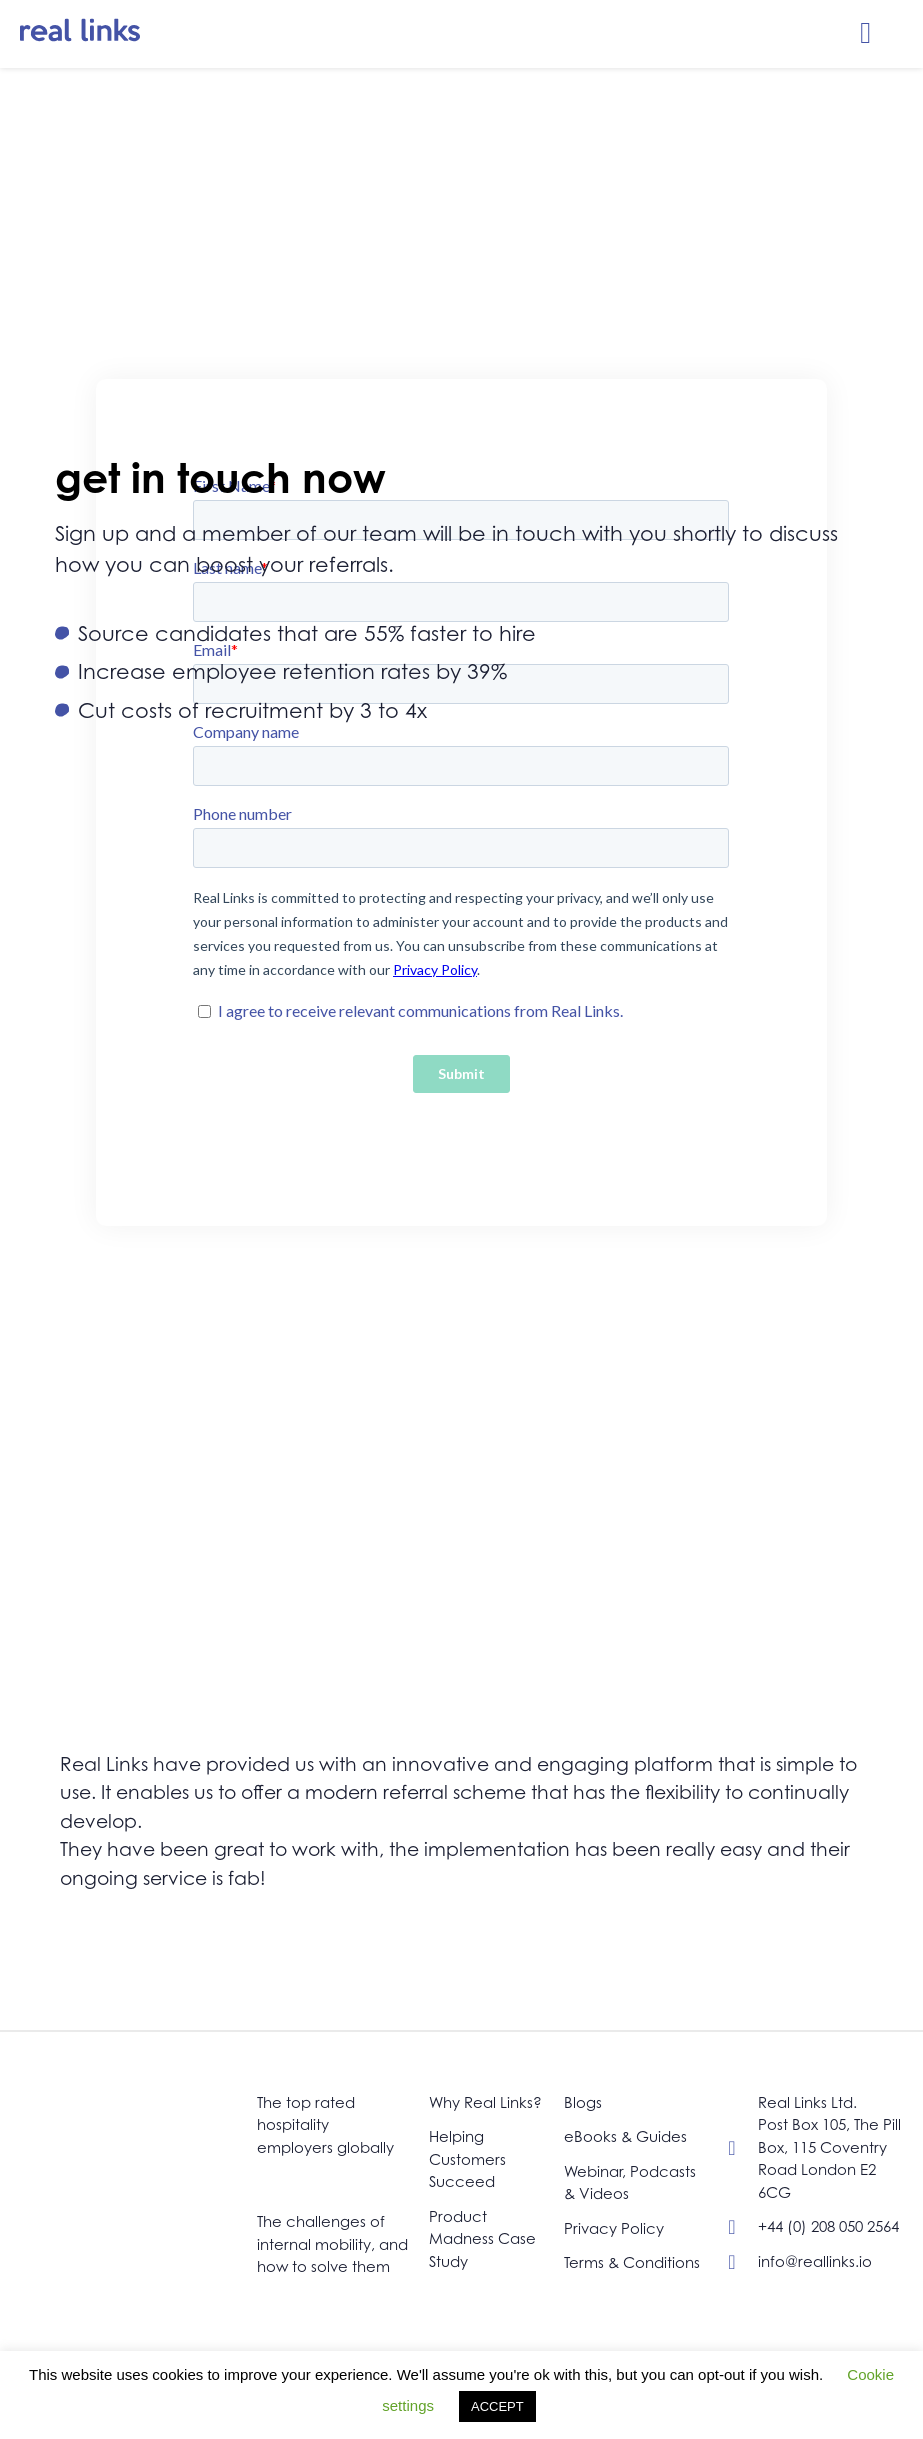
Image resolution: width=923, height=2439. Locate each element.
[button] (866, 33)
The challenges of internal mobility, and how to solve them (332, 2244)
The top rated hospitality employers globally (325, 2125)
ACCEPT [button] (497, 2406)
